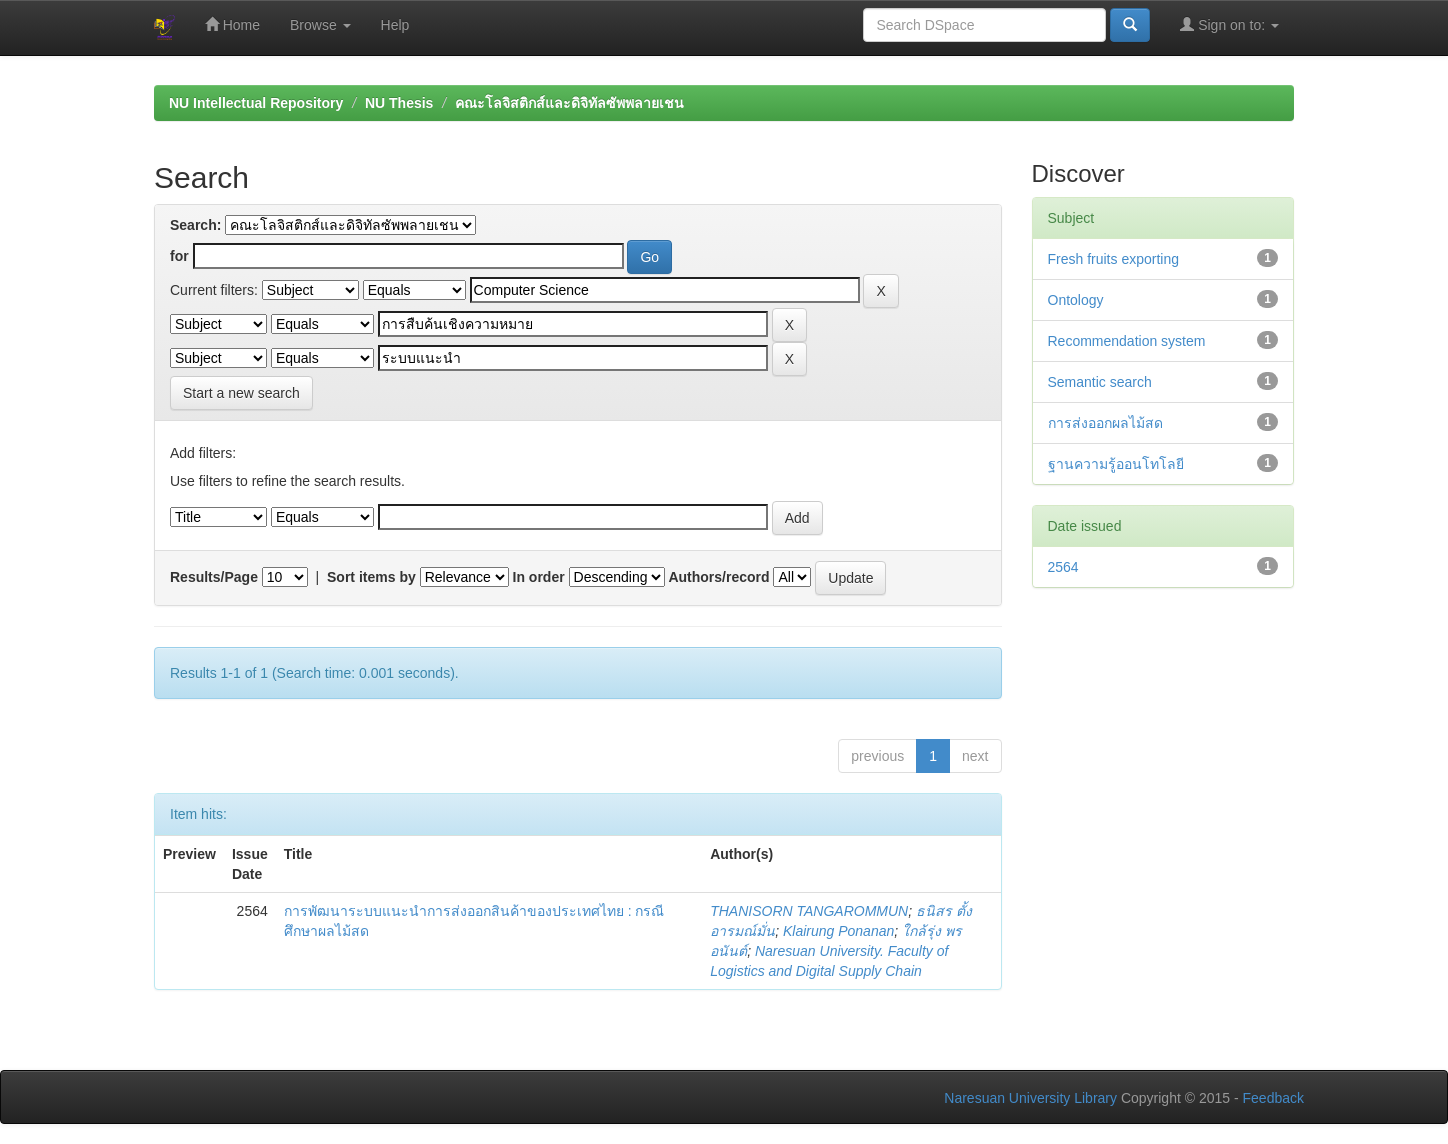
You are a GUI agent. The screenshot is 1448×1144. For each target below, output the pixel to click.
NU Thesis (399, 103)
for (179, 256)
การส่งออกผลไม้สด (1105, 423)
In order (539, 577)
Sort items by (371, 577)
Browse (320, 25)
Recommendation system (1127, 341)
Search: (195, 225)
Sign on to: (1229, 24)
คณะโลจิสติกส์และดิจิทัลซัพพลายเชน (569, 103)
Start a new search (241, 393)
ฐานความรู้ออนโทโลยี (1116, 464)
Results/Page (214, 577)
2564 (1063, 567)
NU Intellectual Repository (256, 103)
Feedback (1273, 1098)
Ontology (1076, 300)
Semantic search (1100, 382)
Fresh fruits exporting (1114, 259)
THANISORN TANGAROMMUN (809, 911)
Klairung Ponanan (838, 931)
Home (232, 24)
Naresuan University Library (1030, 1098)
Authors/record (718, 577)
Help (395, 25)
